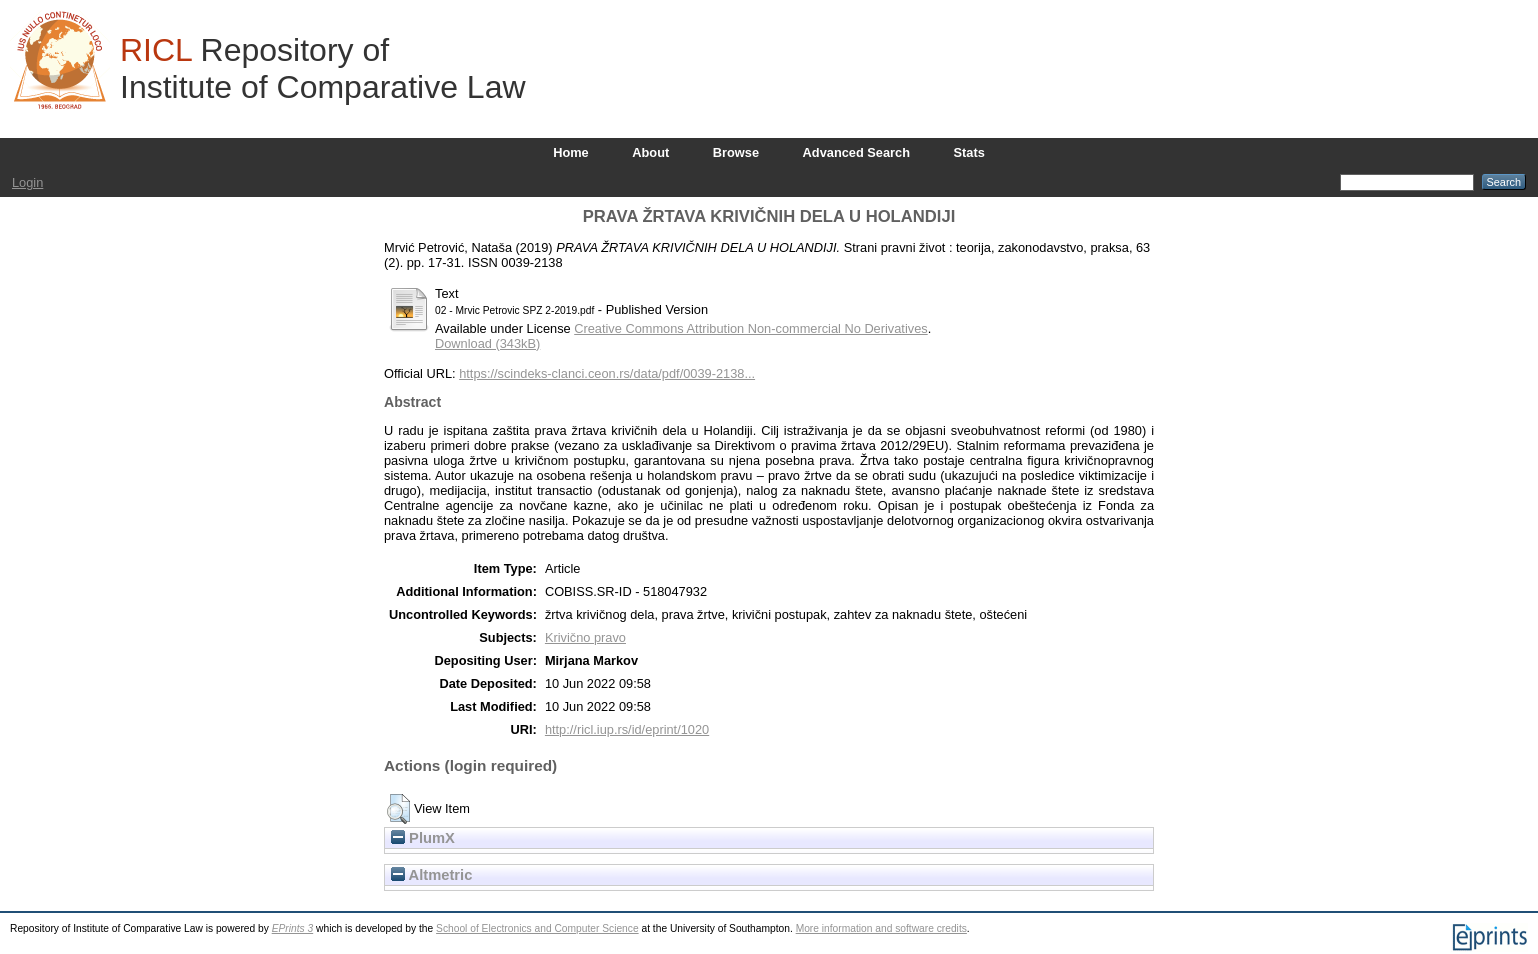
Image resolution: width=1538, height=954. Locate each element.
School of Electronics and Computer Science (537, 928)
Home (571, 152)
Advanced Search (856, 152)
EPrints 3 (293, 928)
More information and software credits (881, 928)
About (650, 152)
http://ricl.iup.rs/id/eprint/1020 (627, 729)
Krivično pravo (585, 637)
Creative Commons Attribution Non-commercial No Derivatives (750, 328)
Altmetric (431, 875)
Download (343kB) (487, 343)
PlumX (423, 838)
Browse (736, 152)
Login (27, 182)
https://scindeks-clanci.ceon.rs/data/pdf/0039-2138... (607, 373)
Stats (969, 152)
